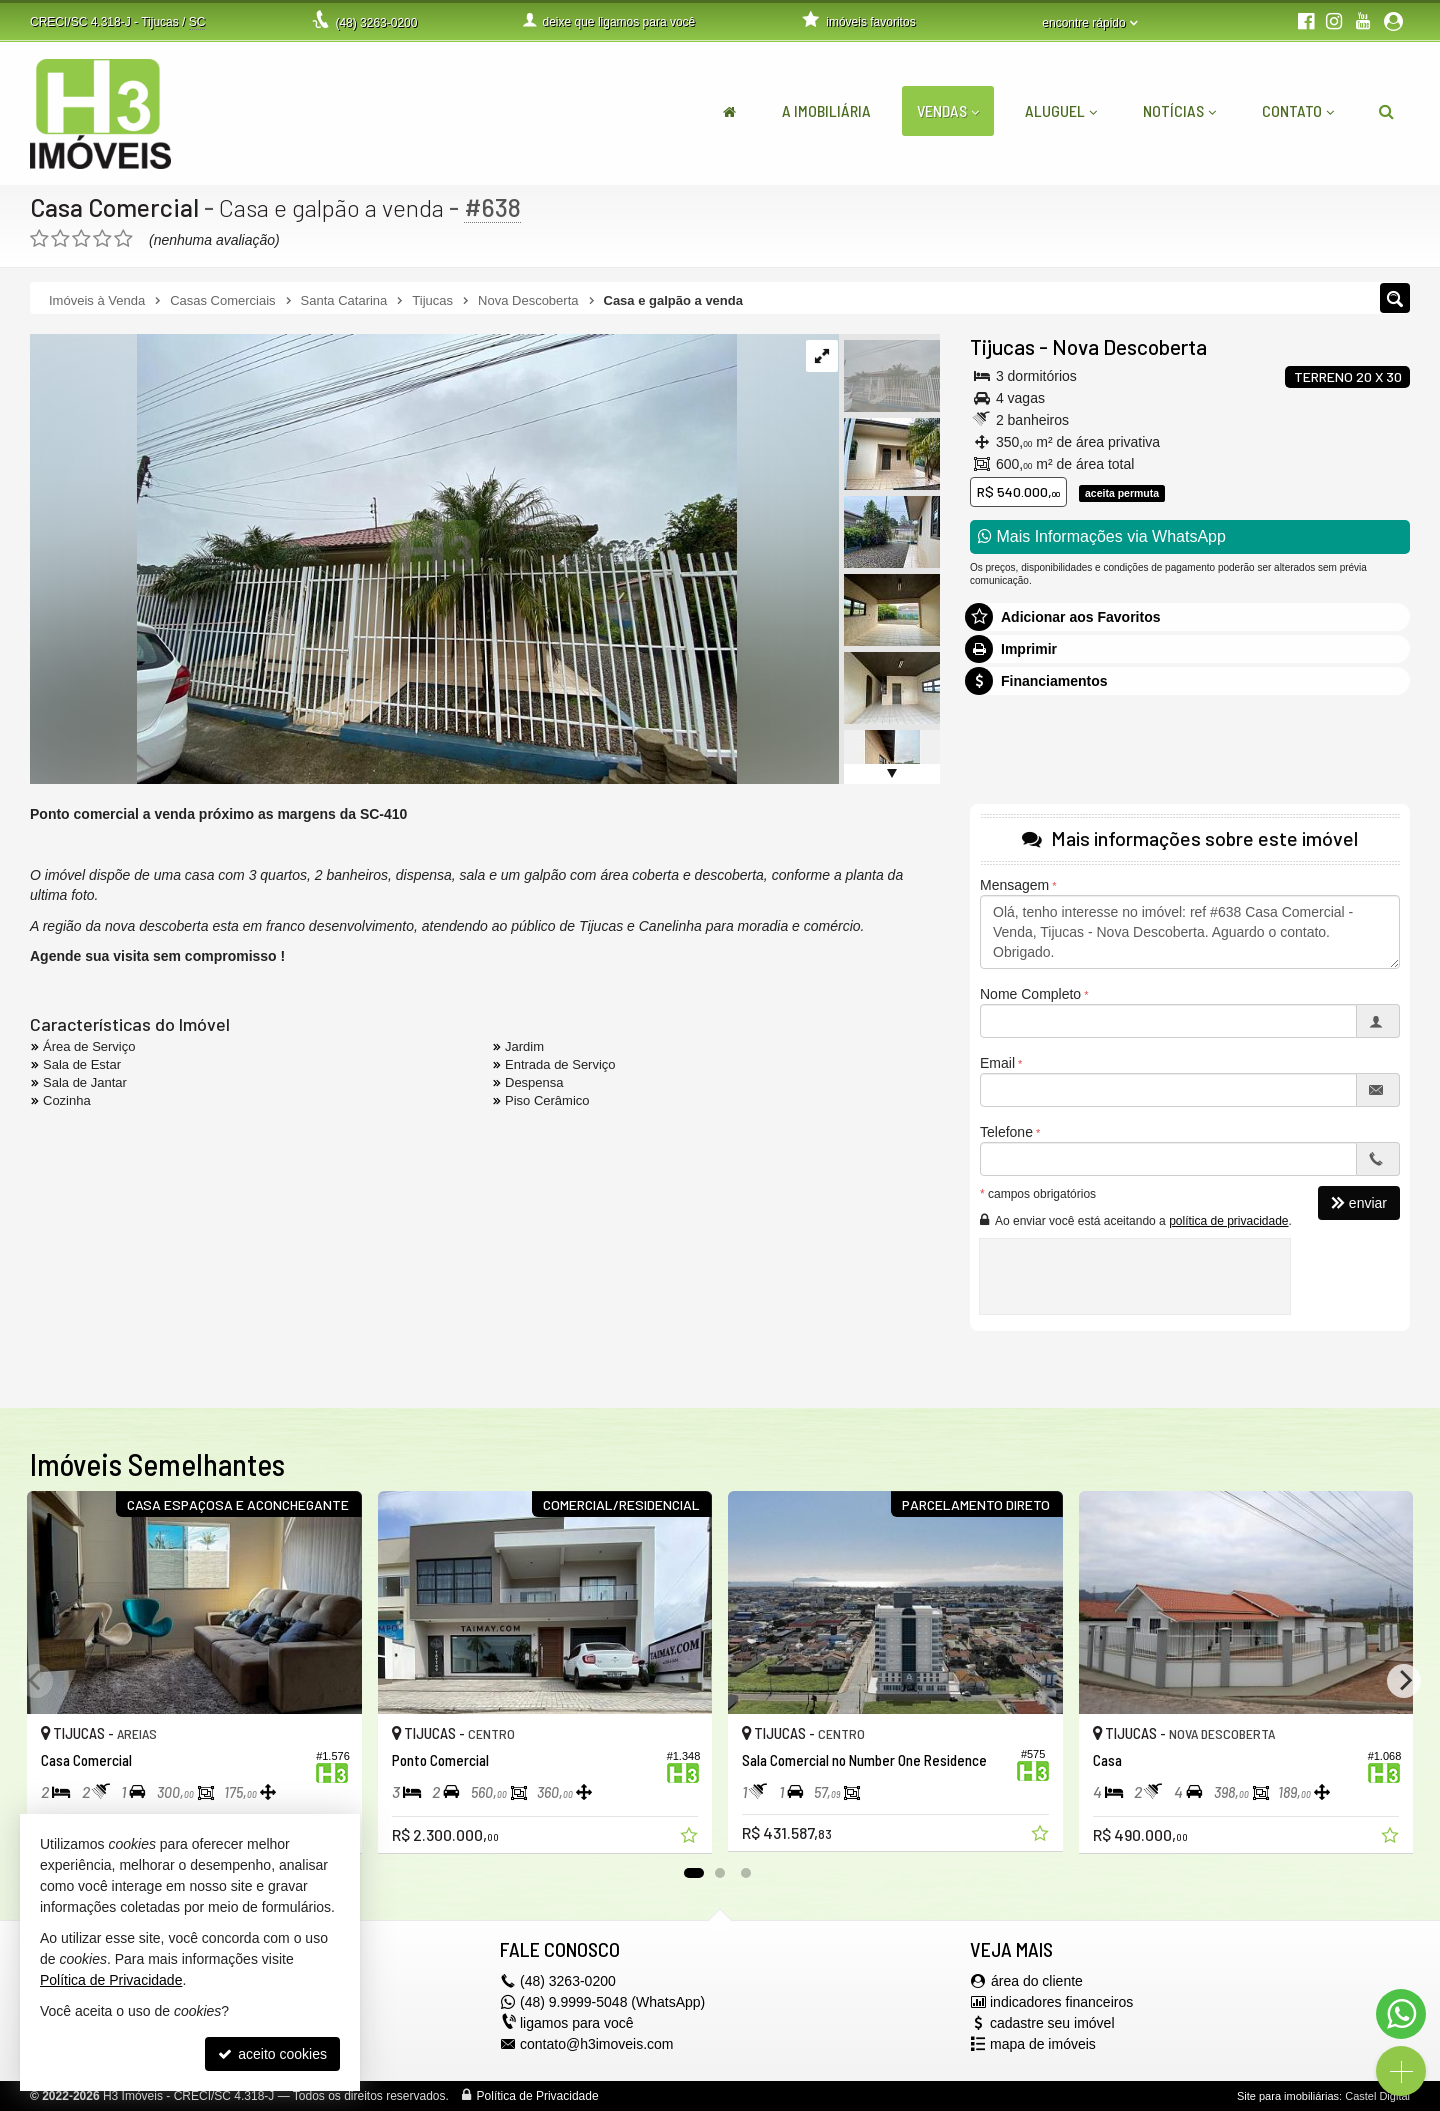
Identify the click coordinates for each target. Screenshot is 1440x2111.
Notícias (1179, 110)
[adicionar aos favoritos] (691, 1838)
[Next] (1404, 1681)
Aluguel (1061, 110)
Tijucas (1002, 346)
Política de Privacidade (538, 2096)
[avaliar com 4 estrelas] (102, 239)
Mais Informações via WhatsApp (1102, 536)
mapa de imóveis (1043, 2044)
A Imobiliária (826, 110)
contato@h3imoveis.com (597, 2044)
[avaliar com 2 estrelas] (60, 239)
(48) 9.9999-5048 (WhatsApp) (612, 2002)
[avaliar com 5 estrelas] (123, 239)
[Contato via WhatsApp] (1401, 2014)
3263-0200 (376, 23)
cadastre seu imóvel (1052, 2023)
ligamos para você (577, 2023)
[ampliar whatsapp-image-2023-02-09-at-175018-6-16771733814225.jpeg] (383, 558)
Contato (1298, 110)
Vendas (948, 110)
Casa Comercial (114, 207)
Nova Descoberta (1129, 346)
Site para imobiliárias (1288, 2096)
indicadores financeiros (1061, 2002)
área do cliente (1037, 1981)
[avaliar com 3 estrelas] (81, 239)
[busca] (1386, 111)
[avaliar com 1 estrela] (39, 239)
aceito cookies (272, 2054)
